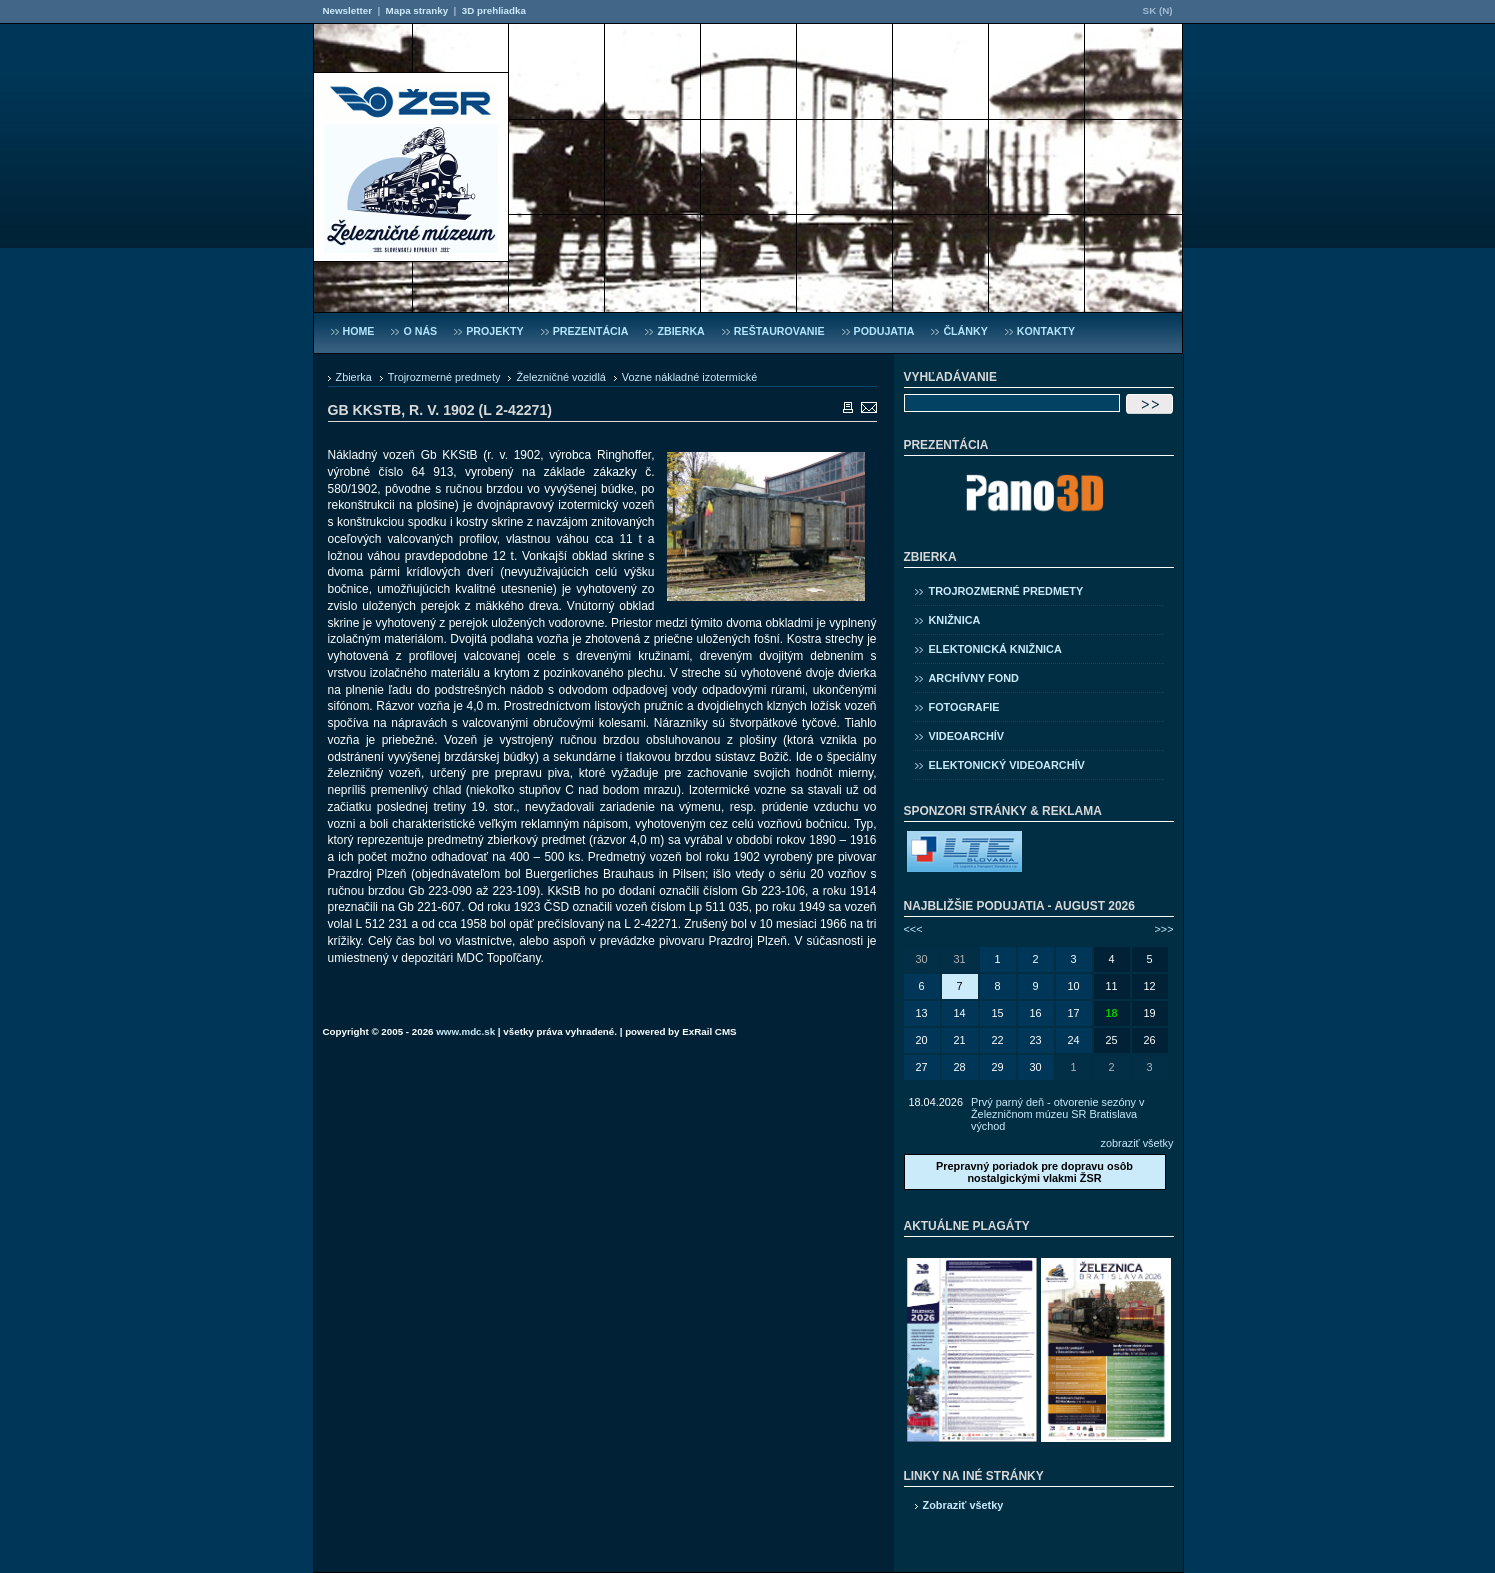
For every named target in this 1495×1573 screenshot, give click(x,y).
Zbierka (354, 377)
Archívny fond (974, 678)
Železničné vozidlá (560, 377)
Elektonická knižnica (995, 649)
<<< (913, 929)
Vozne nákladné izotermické (689, 377)
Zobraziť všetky (963, 1505)
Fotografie (964, 707)
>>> (1163, 929)
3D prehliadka (494, 10)
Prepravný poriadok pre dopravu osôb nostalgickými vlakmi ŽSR (1034, 1172)
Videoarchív (967, 736)
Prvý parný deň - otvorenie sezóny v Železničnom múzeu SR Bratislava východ (1057, 1114)
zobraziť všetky (1137, 1143)
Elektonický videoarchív (1007, 765)
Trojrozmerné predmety (444, 377)
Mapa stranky (417, 10)
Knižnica (955, 620)
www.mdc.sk (465, 1031)
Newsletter (347, 10)
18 (1111, 1013)
